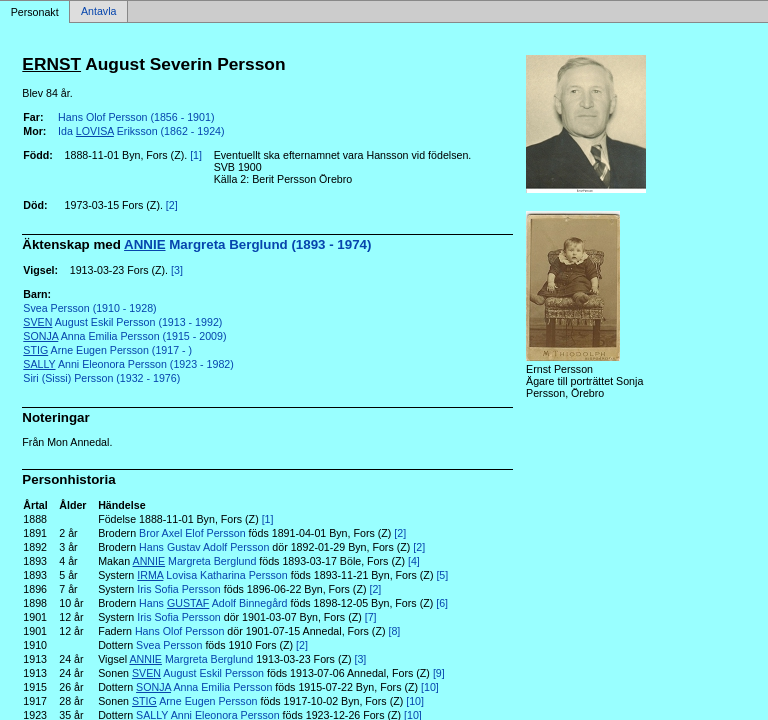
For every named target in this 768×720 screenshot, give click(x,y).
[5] (442, 575)
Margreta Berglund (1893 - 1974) (247, 244)
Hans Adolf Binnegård (213, 603)
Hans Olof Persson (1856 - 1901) (136, 117)
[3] (177, 270)
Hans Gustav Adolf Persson (204, 547)
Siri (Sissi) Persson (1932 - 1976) (101, 378)
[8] (394, 631)
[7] (371, 617)
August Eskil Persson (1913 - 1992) (122, 322)
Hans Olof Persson (179, 631)
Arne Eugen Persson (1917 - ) (107, 350)
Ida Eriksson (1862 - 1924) (141, 131)
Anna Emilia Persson (204, 687)
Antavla (99, 12)
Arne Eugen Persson (195, 701)
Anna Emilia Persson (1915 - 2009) (124, 336)
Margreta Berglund (195, 561)
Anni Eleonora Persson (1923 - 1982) (128, 364)
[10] (430, 687)
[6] (442, 603)
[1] (196, 155)
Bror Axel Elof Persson (192, 533)
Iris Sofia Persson (179, 589)
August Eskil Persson (198, 673)
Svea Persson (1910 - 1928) (89, 308)
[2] (172, 205)
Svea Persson (169, 645)
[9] (439, 673)
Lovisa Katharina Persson (212, 575)
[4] (414, 561)
